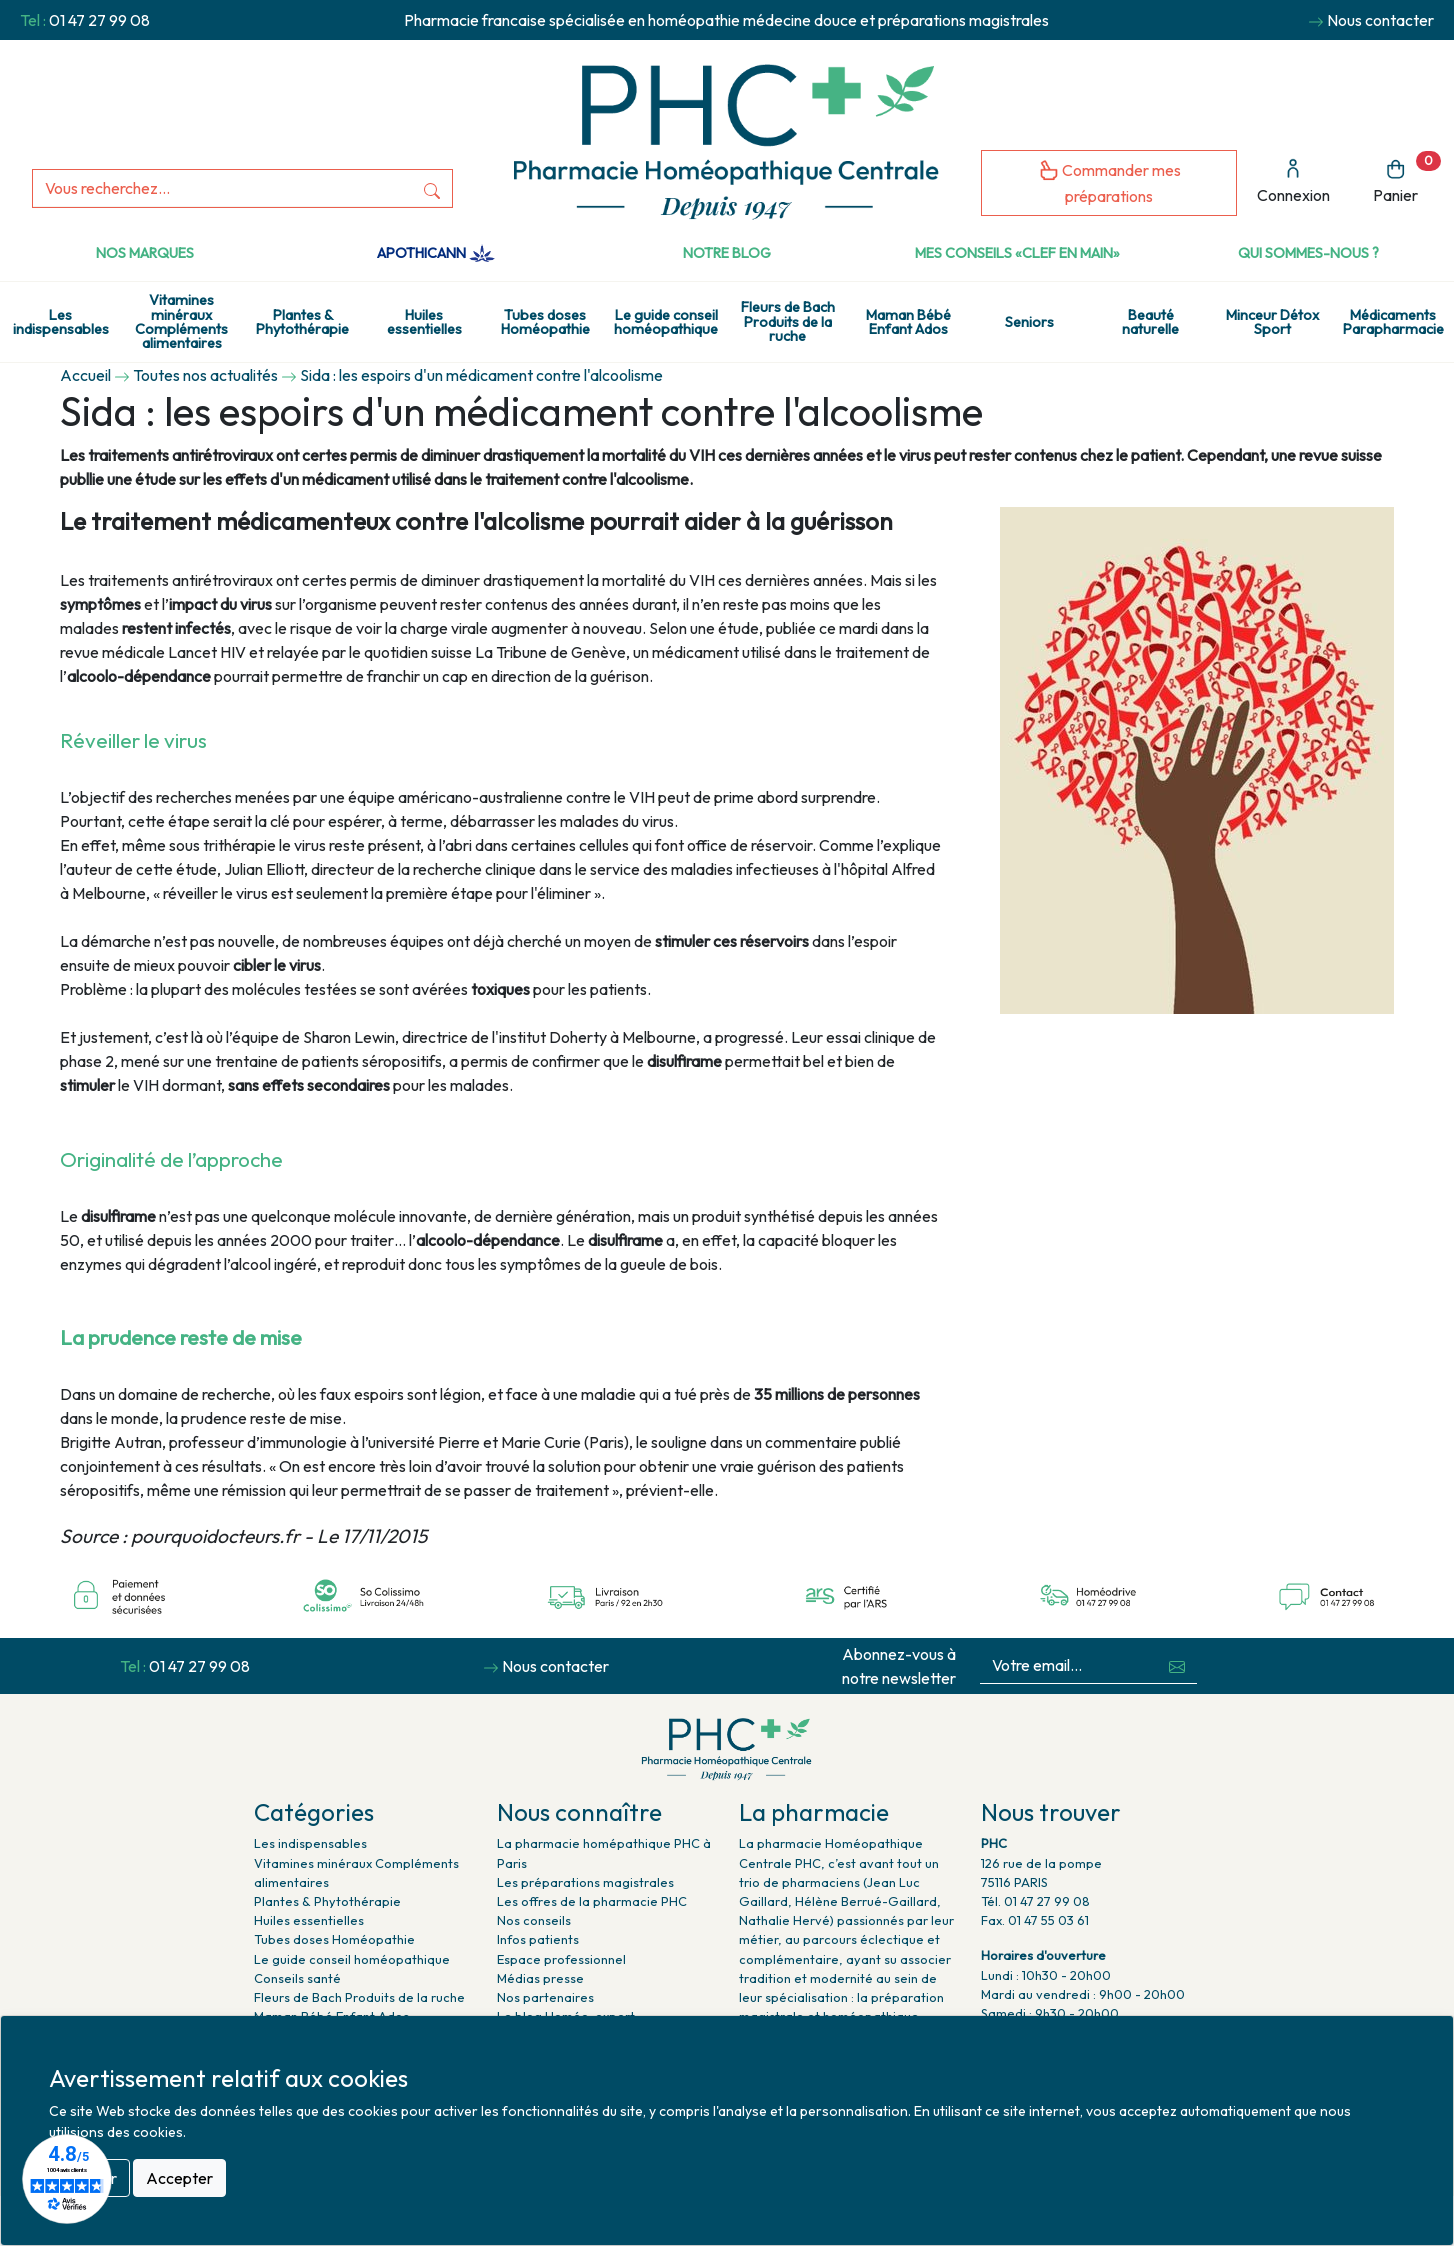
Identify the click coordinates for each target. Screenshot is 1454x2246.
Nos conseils (534, 1920)
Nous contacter (1380, 20)
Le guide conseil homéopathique (666, 322)
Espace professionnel (561, 1959)
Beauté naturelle (1150, 322)
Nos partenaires (545, 1997)
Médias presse (540, 1978)
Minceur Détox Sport (1272, 322)
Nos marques (145, 253)
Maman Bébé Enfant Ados (908, 322)
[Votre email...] (1069, 1665)
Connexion (1293, 181)
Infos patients (538, 1939)
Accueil (85, 375)
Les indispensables (61, 322)
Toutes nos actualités (205, 375)
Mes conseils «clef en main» (1017, 253)
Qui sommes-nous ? (1308, 253)
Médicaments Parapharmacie (1393, 322)
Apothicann (435, 253)
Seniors (1029, 322)
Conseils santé (297, 1978)
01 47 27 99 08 (99, 20)
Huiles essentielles (424, 322)
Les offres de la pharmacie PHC (592, 1901)
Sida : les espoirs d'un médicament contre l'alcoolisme (481, 375)
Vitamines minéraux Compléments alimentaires (181, 321)
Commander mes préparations (1109, 182)
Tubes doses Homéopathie (545, 322)
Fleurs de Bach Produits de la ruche (788, 321)
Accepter (179, 2178)
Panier (1407, 178)
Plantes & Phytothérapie (302, 322)
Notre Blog (727, 253)
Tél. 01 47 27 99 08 (1035, 1901)
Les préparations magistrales (585, 1882)
